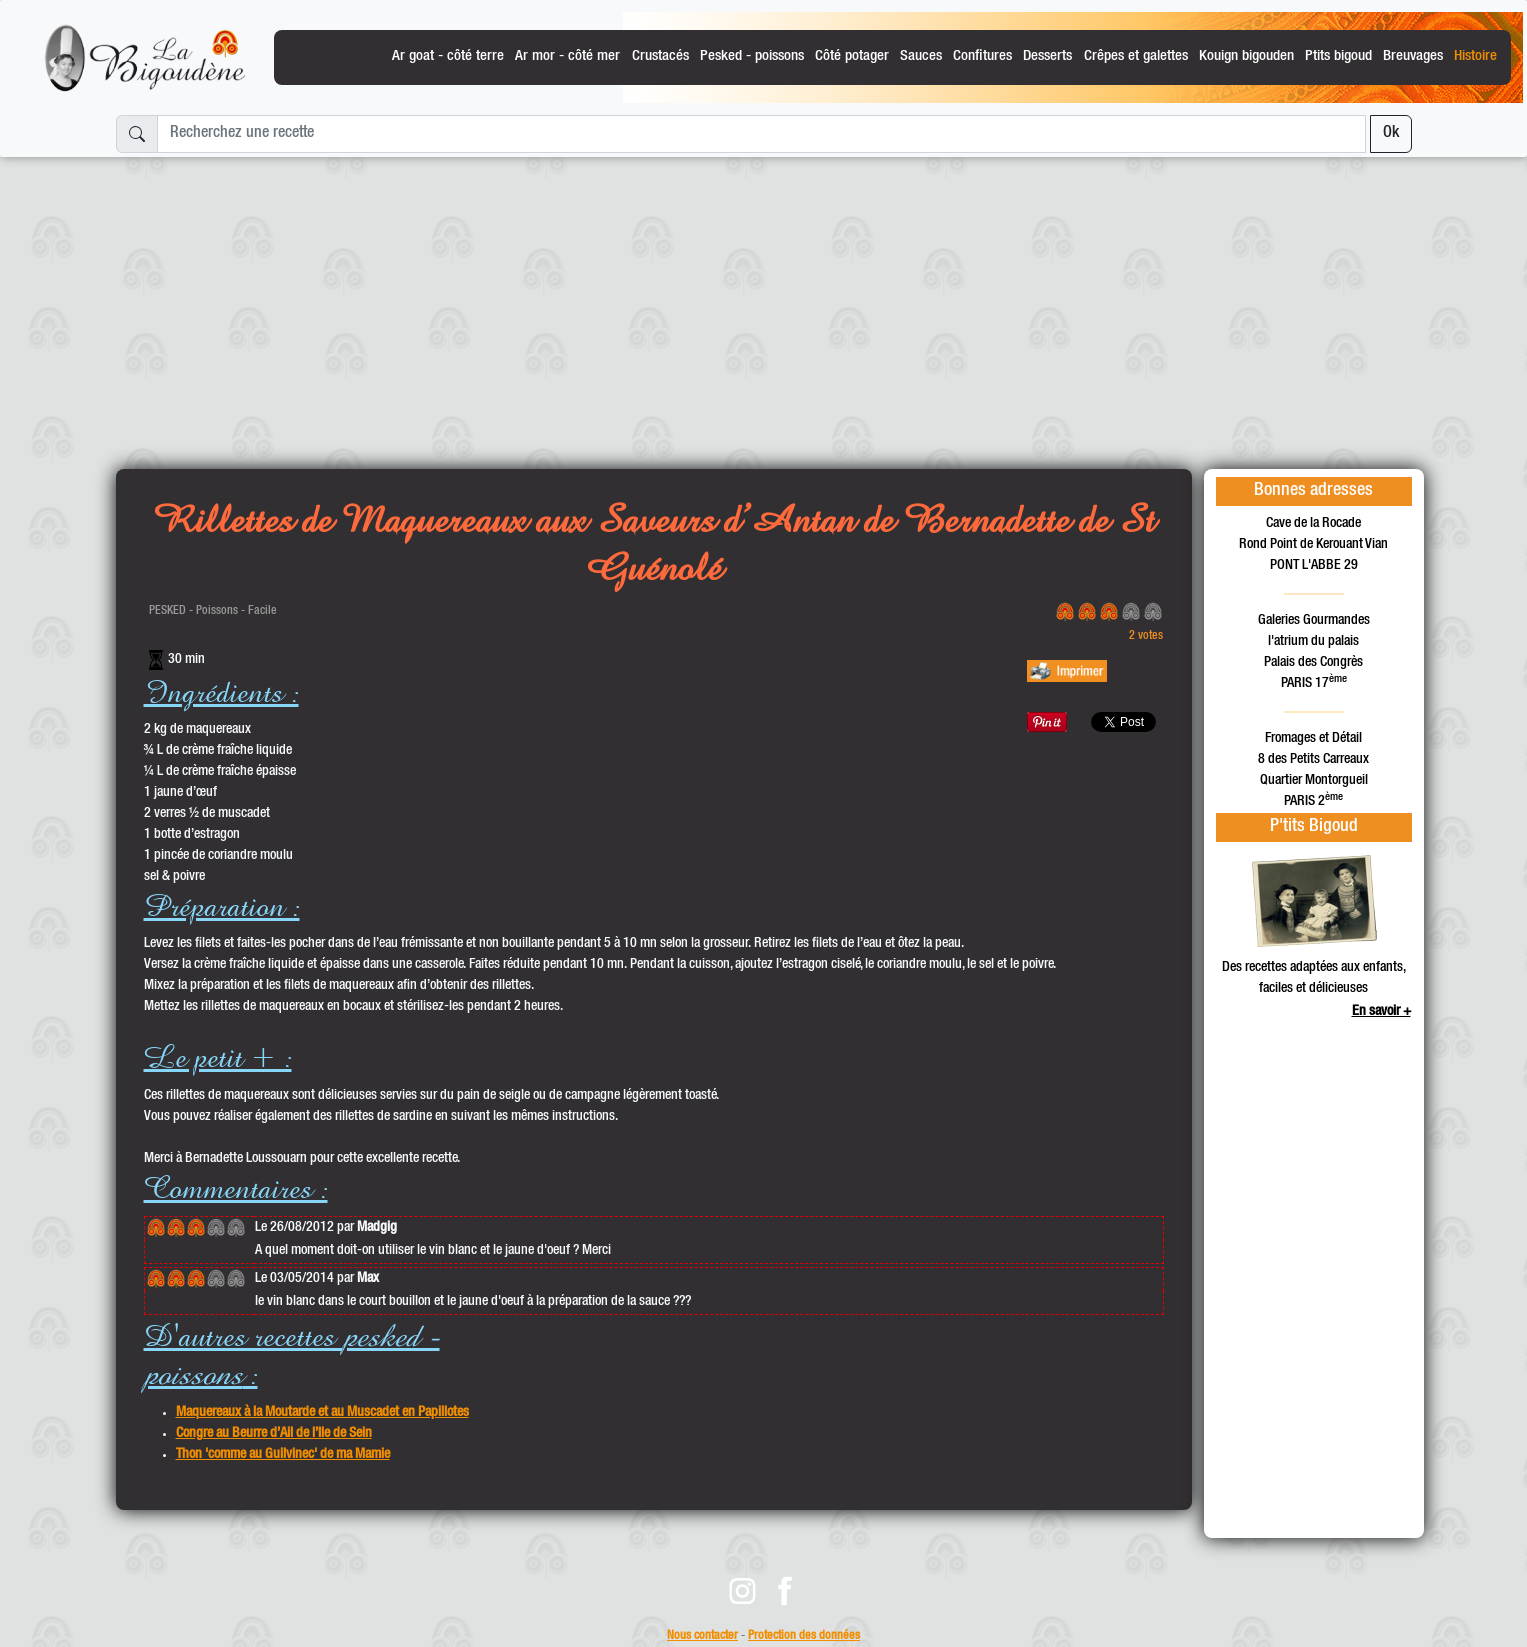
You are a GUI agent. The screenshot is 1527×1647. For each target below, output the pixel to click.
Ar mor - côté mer (567, 56)
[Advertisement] (764, 305)
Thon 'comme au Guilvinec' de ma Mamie (283, 1455)
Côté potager (852, 56)
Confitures (982, 56)
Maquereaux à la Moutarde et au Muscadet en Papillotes (322, 1413)
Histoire (1475, 56)
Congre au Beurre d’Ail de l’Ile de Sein (274, 1434)
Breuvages (1413, 56)
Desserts (1047, 56)
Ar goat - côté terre (448, 56)
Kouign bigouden (1246, 56)
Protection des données (804, 1636)
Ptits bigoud (1338, 56)
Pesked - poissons (752, 56)
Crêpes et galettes (1136, 56)
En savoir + (1381, 1012)
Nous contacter (702, 1636)
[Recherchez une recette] (761, 134)
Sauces (921, 56)
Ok (1391, 134)
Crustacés (660, 56)
